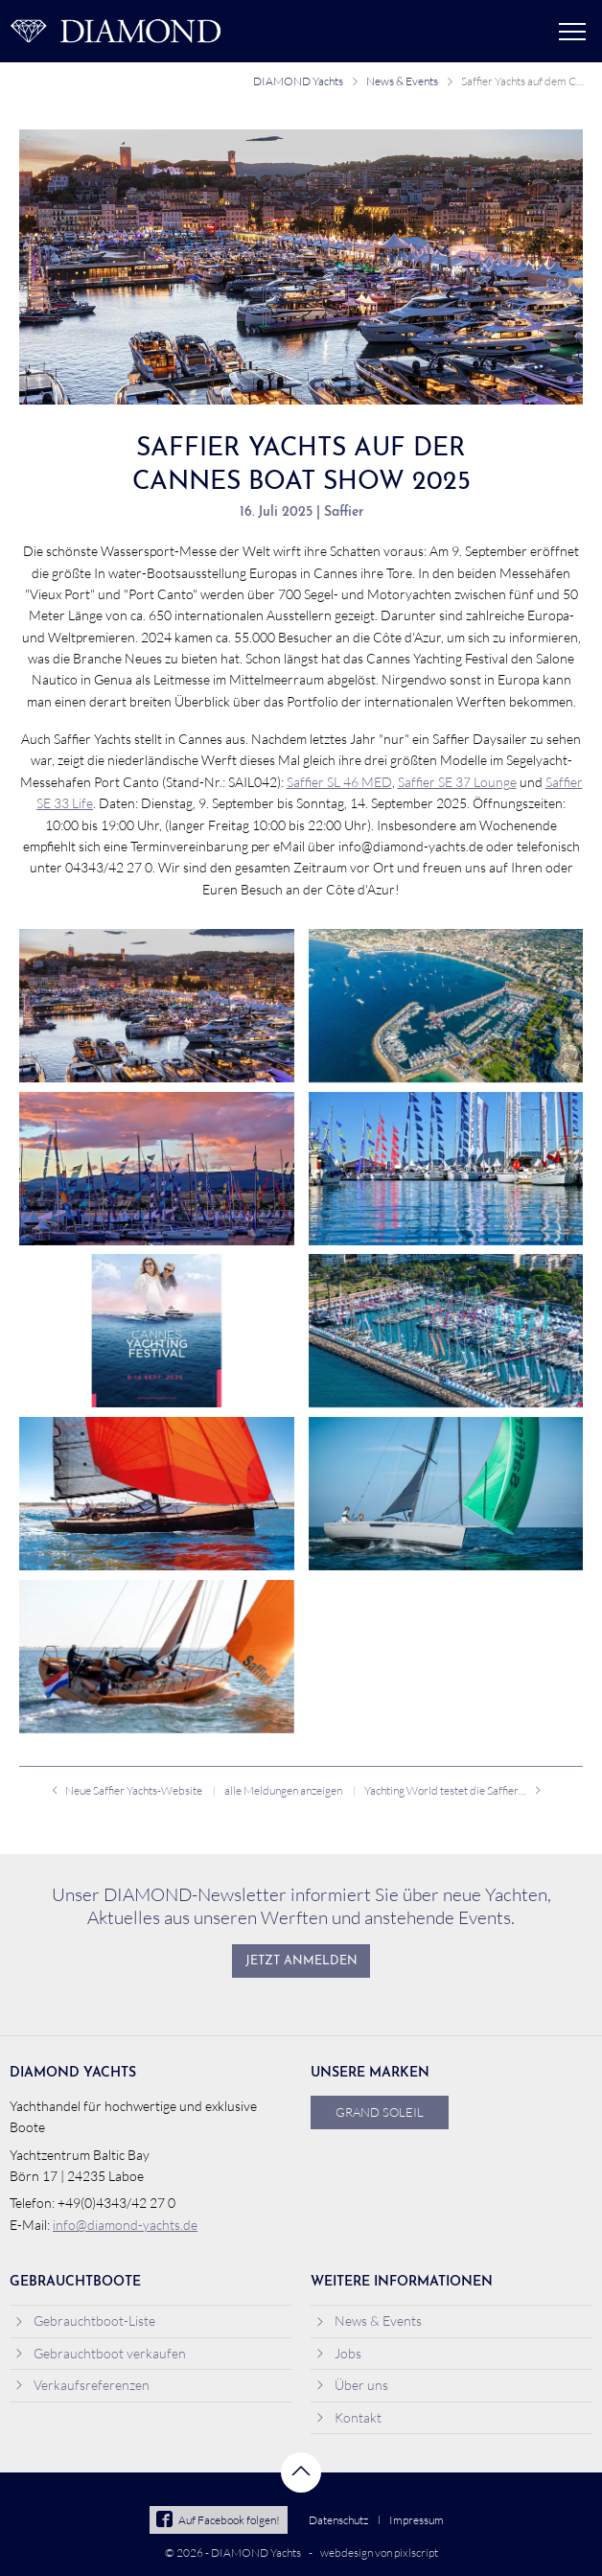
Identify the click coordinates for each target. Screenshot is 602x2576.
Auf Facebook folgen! (218, 2520)
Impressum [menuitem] (416, 2520)
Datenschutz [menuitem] (338, 2520)
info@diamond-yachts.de (125, 2224)
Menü (572, 32)
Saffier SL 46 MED (339, 782)
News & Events (402, 81)
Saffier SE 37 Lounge (457, 782)
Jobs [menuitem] (338, 2353)
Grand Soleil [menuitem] (380, 2112)
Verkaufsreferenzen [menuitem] (82, 2385)
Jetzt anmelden (301, 1961)
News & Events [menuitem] (368, 2320)
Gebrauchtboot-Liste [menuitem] (84, 2320)
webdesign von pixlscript (379, 2552)
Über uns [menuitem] (351, 2385)
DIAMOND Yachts (298, 81)
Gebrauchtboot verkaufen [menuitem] (100, 2353)
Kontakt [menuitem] (348, 2417)
